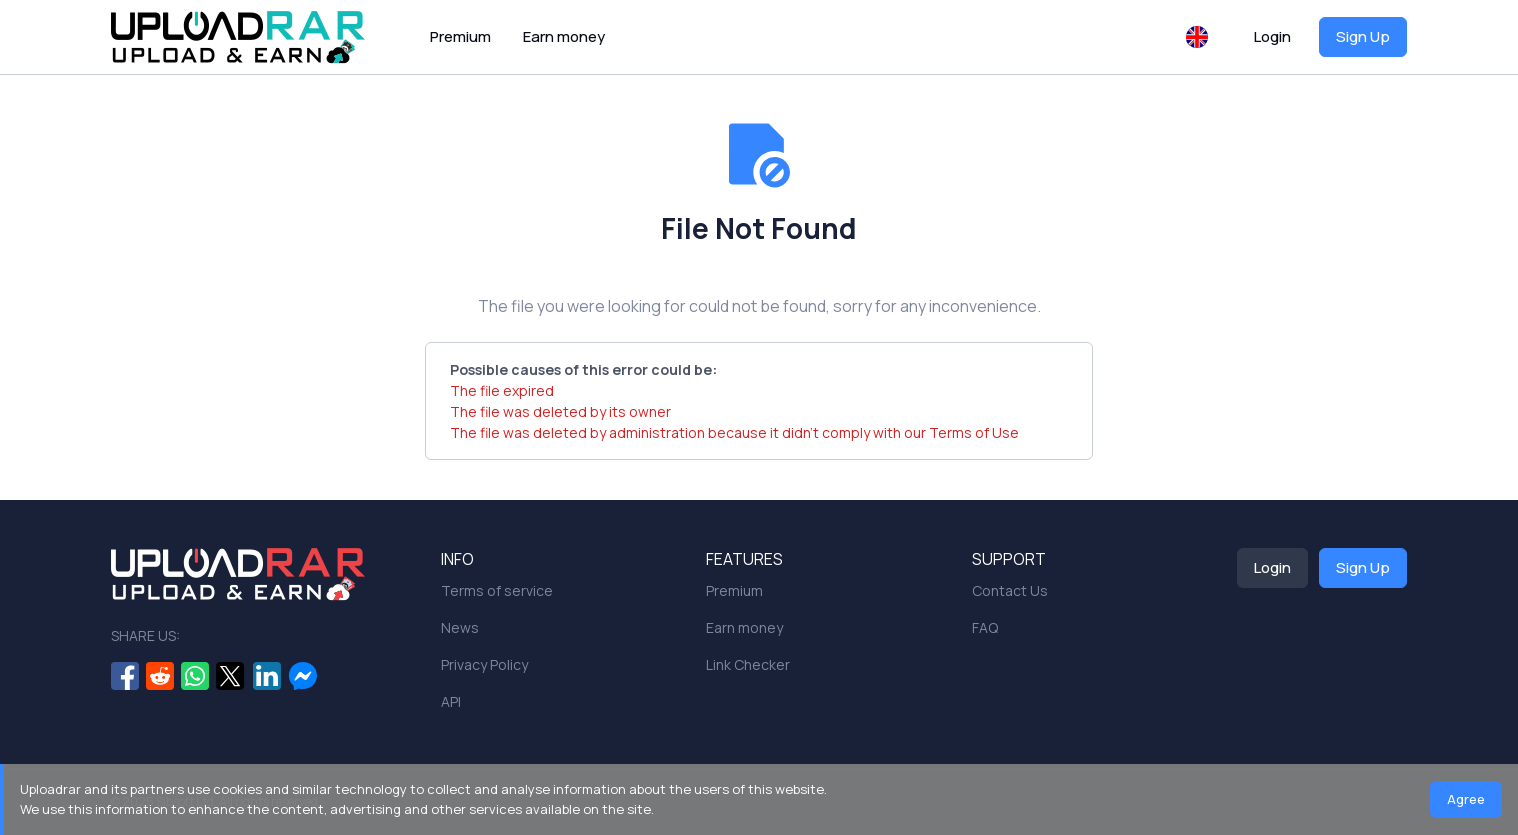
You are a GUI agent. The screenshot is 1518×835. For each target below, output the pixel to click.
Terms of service (497, 590)
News (460, 627)
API (451, 701)
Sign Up (1363, 36)
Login (1272, 36)
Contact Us (1010, 590)
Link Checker (748, 664)
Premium (460, 36)
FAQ (985, 627)
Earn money (564, 36)
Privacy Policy (484, 664)
